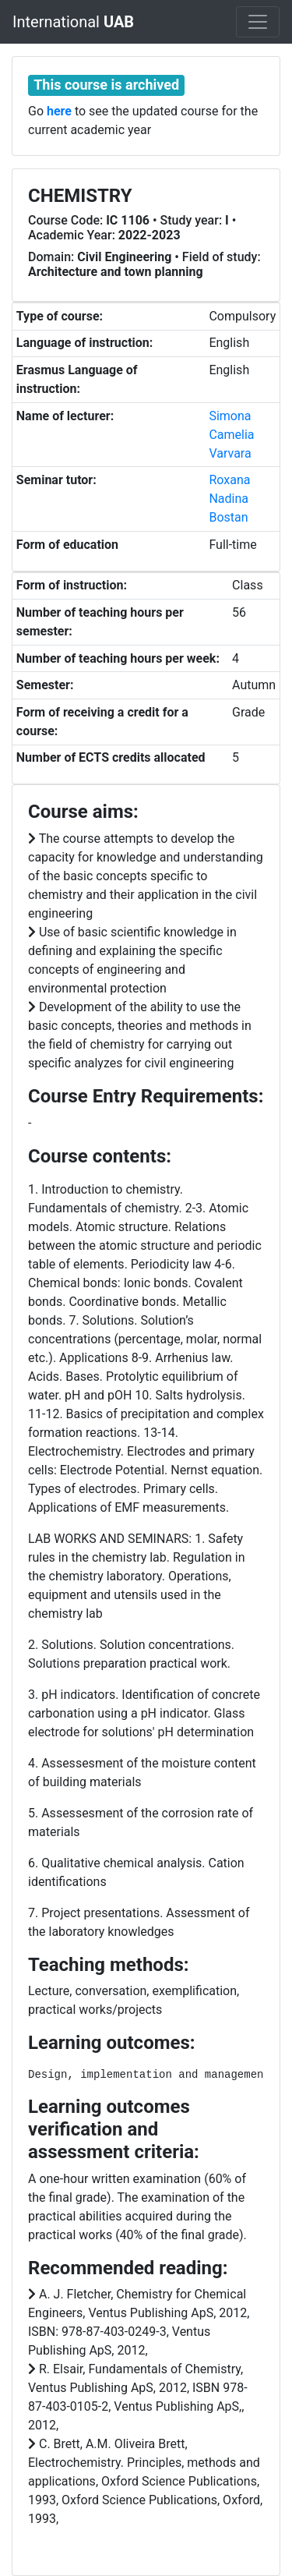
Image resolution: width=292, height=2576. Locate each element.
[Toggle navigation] (258, 21)
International (73, 21)
